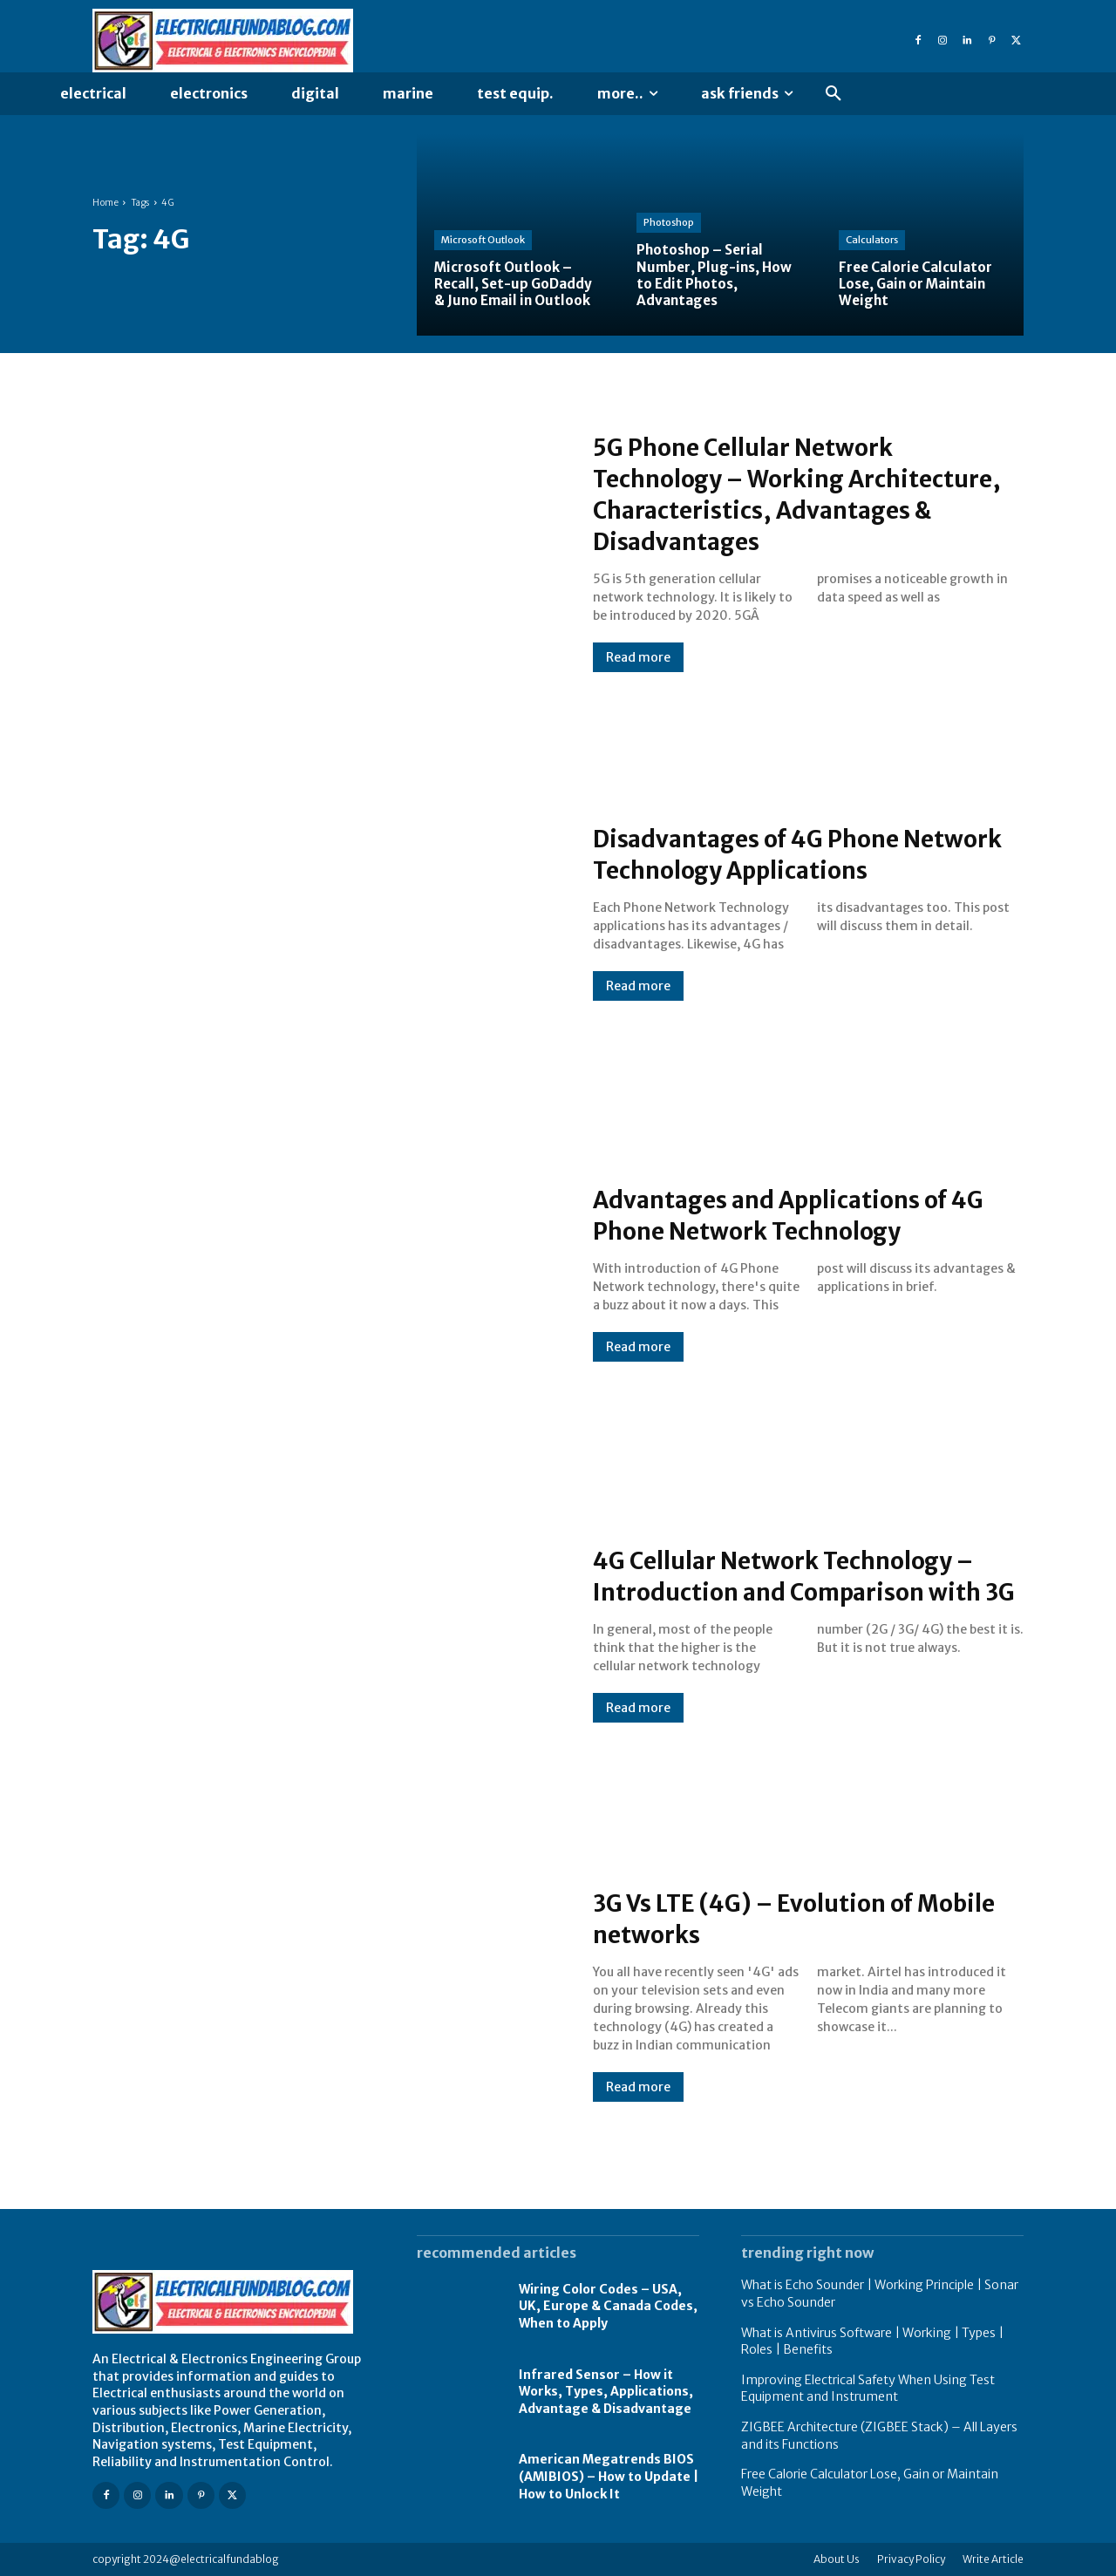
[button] (833, 94)
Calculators (872, 240)
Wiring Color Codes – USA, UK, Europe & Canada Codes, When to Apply (608, 2306)
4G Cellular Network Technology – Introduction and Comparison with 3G (808, 1575)
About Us (836, 2559)
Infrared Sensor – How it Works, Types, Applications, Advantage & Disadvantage (606, 2391)
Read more (638, 657)
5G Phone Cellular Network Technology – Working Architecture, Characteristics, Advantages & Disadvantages (781, 493)
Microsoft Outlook (483, 240)
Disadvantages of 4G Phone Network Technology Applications (806, 853)
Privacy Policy (911, 2559)
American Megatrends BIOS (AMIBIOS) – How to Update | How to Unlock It (608, 2476)
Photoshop (668, 222)
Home (105, 202)
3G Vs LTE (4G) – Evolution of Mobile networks (773, 1918)
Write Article (993, 2559)
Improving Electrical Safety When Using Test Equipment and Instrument (868, 2388)
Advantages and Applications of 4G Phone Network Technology (795, 1214)
